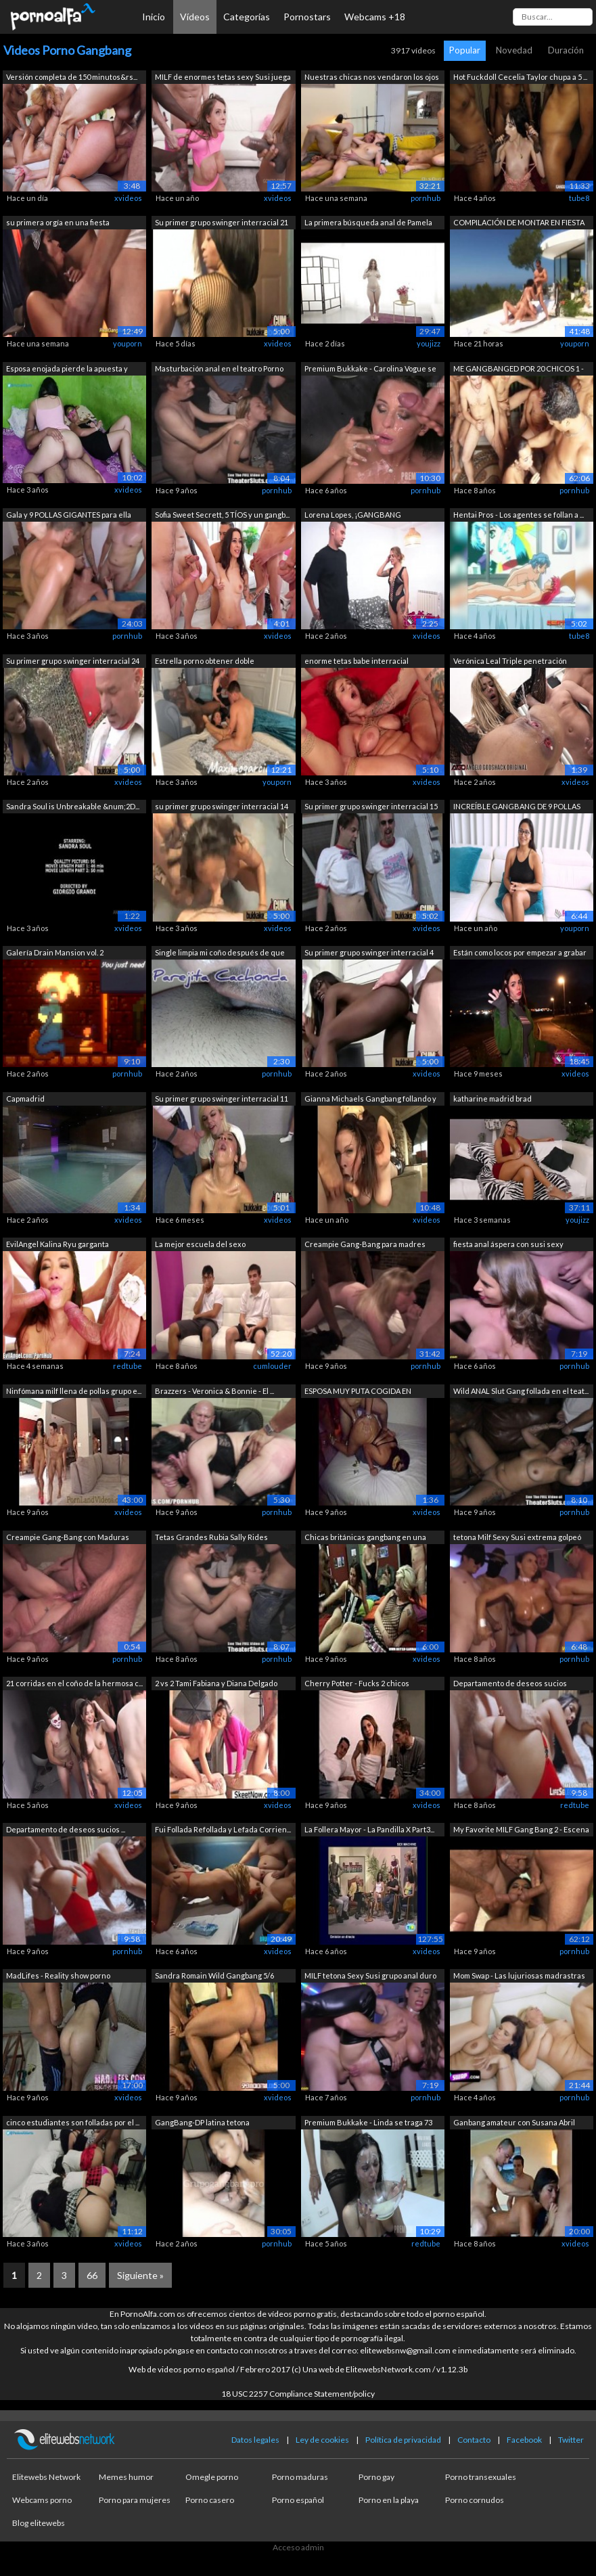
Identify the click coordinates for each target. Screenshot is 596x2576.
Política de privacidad (403, 2440)
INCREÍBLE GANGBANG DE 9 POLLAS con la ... (516, 807)
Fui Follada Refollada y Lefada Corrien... (223, 1829)
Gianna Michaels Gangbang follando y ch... (370, 1100)
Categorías (246, 16)
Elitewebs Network (46, 2477)
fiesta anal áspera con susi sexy (508, 1244)
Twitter (571, 2440)
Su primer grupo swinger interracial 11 (221, 1098)
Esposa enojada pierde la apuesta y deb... (67, 370)
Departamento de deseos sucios (510, 1683)
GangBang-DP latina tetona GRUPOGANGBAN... (202, 2123)
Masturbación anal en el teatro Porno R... (219, 370)
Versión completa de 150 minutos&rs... (71, 76)
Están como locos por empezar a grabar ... (520, 953)
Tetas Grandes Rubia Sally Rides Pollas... (211, 1538)
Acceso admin (298, 2547)
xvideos (128, 198)
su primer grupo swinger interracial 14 (221, 806)
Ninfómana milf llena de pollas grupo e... (73, 1390)
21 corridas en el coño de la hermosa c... (74, 1683)
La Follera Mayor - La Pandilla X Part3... (369, 1829)
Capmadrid (25, 1098)
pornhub (425, 198)
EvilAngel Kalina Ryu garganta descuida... (57, 1245)
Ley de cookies (322, 2440)
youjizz (428, 343)
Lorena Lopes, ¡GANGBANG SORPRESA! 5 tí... (352, 516)
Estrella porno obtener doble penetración (204, 662)
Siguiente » (140, 2275)
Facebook (524, 2440)
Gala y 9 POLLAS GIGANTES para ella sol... (68, 516)
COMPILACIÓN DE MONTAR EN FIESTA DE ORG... (518, 223)
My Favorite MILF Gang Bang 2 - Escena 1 (521, 1830)
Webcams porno (42, 2500)
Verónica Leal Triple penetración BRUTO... (510, 662)
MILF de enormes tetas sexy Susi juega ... (223, 78)
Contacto (473, 2440)
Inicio (153, 16)
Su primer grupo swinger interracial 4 (369, 952)
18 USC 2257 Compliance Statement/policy (298, 2394)
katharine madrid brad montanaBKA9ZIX (492, 1100)
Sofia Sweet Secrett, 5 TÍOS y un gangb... (222, 514)
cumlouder (272, 1365)
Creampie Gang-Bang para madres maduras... (365, 1245)
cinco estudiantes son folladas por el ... (72, 2122)
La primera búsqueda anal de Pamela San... (368, 223)
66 (92, 2275)
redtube (127, 1365)
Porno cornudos (474, 2500)
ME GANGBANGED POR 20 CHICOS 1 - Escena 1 (518, 370)
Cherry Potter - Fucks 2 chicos (356, 1683)
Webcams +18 (374, 16)
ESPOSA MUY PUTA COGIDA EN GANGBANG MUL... (357, 1392)
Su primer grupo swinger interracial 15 (371, 806)
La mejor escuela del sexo (200, 1244)
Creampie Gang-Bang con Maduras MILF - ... (67, 1538)
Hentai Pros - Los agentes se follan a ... (518, 514)
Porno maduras (300, 2477)
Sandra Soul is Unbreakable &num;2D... (72, 806)
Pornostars (307, 16)
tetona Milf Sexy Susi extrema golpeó (517, 1537)
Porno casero (209, 2500)
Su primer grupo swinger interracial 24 (72, 660)
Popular (464, 50)
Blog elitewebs (38, 2523)
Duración (566, 50)
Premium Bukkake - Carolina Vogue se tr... (370, 370)
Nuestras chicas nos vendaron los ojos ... (371, 78)
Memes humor (126, 2477)
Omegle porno (211, 2477)
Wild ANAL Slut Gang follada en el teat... (521, 1390)
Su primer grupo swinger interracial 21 (221, 222)
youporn (127, 343)
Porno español (298, 2500)
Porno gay (376, 2477)
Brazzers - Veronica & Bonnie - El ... (214, 1390)
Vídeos (195, 16)
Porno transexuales (480, 2477)
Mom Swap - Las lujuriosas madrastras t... (519, 1977)
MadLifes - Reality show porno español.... (58, 1977)
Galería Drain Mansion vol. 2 (55, 952)
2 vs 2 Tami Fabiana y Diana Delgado (216, 1683)
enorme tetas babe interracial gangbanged (356, 662)
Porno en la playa (389, 2500)
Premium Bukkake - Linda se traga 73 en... (368, 2123)
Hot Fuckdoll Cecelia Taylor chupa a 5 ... (520, 76)
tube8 (579, 198)
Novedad (514, 50)
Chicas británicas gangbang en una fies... (365, 1538)
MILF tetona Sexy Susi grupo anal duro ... (370, 1977)
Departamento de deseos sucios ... (65, 1829)
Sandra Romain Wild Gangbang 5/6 (214, 1975)
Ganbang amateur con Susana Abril (514, 2122)
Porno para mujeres (134, 2500)
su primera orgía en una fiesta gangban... (58, 223)
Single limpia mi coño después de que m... (220, 953)
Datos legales (255, 2440)
